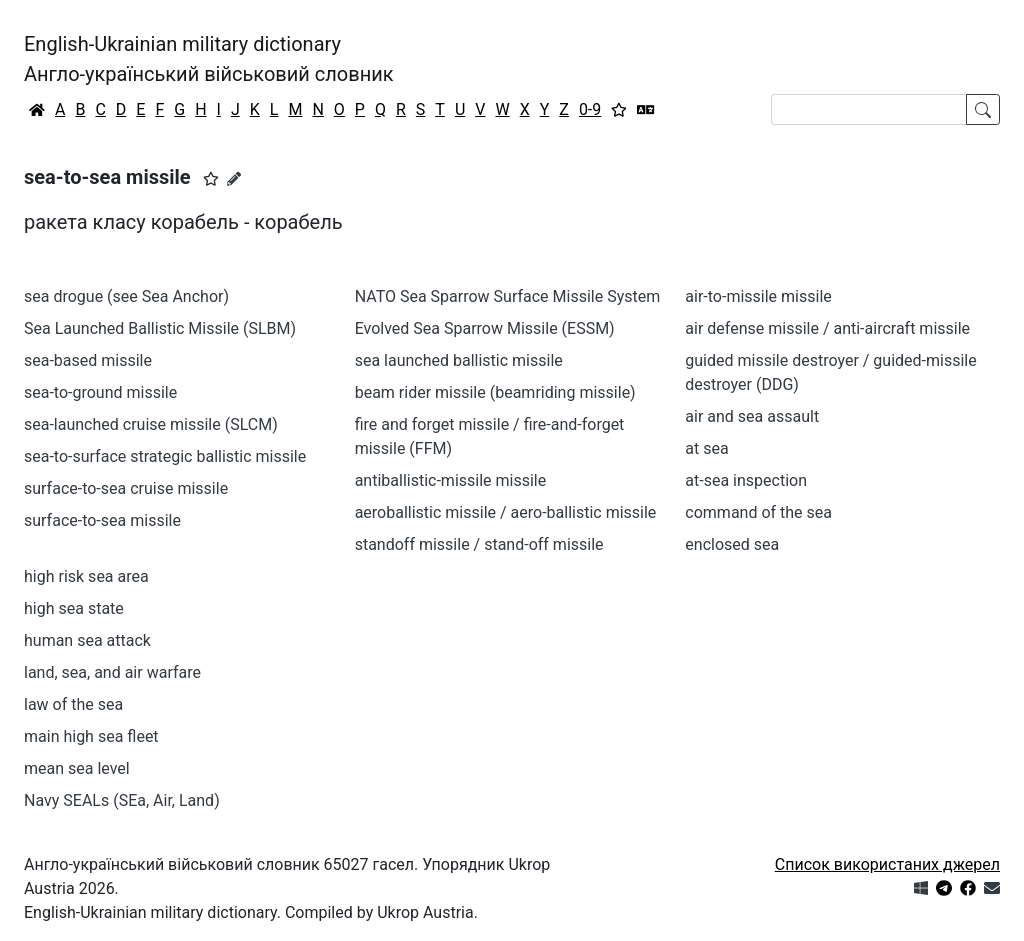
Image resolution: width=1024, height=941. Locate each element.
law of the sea (73, 704)
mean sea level (77, 768)
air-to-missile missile (758, 296)
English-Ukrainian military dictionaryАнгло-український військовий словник (209, 59)
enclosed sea (732, 544)
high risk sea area (86, 576)
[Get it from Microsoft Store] (921, 888)
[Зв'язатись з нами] (992, 888)
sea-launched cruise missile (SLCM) (151, 424)
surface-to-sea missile (102, 520)
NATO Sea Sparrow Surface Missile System (508, 296)
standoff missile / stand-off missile (479, 544)
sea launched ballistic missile (459, 360)
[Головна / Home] (37, 110)
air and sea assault (752, 416)
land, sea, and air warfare (112, 672)
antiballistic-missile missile (451, 480)
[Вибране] (619, 110)
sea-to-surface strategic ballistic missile (165, 456)
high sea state (74, 608)
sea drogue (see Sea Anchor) (126, 296)
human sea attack (87, 640)
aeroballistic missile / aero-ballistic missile (506, 512)
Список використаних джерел (887, 864)
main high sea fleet (91, 736)
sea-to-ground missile (100, 392)
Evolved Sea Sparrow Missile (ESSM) (485, 328)
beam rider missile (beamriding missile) (495, 392)
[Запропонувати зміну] (234, 179)
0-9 (590, 109)
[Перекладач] (646, 110)
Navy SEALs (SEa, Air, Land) (122, 800)
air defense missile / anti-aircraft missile (827, 328)
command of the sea (758, 512)
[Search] (869, 109)
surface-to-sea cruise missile (126, 488)
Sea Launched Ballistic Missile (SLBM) (160, 328)
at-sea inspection (746, 480)
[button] (211, 179)
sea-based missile (88, 360)
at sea (706, 448)
